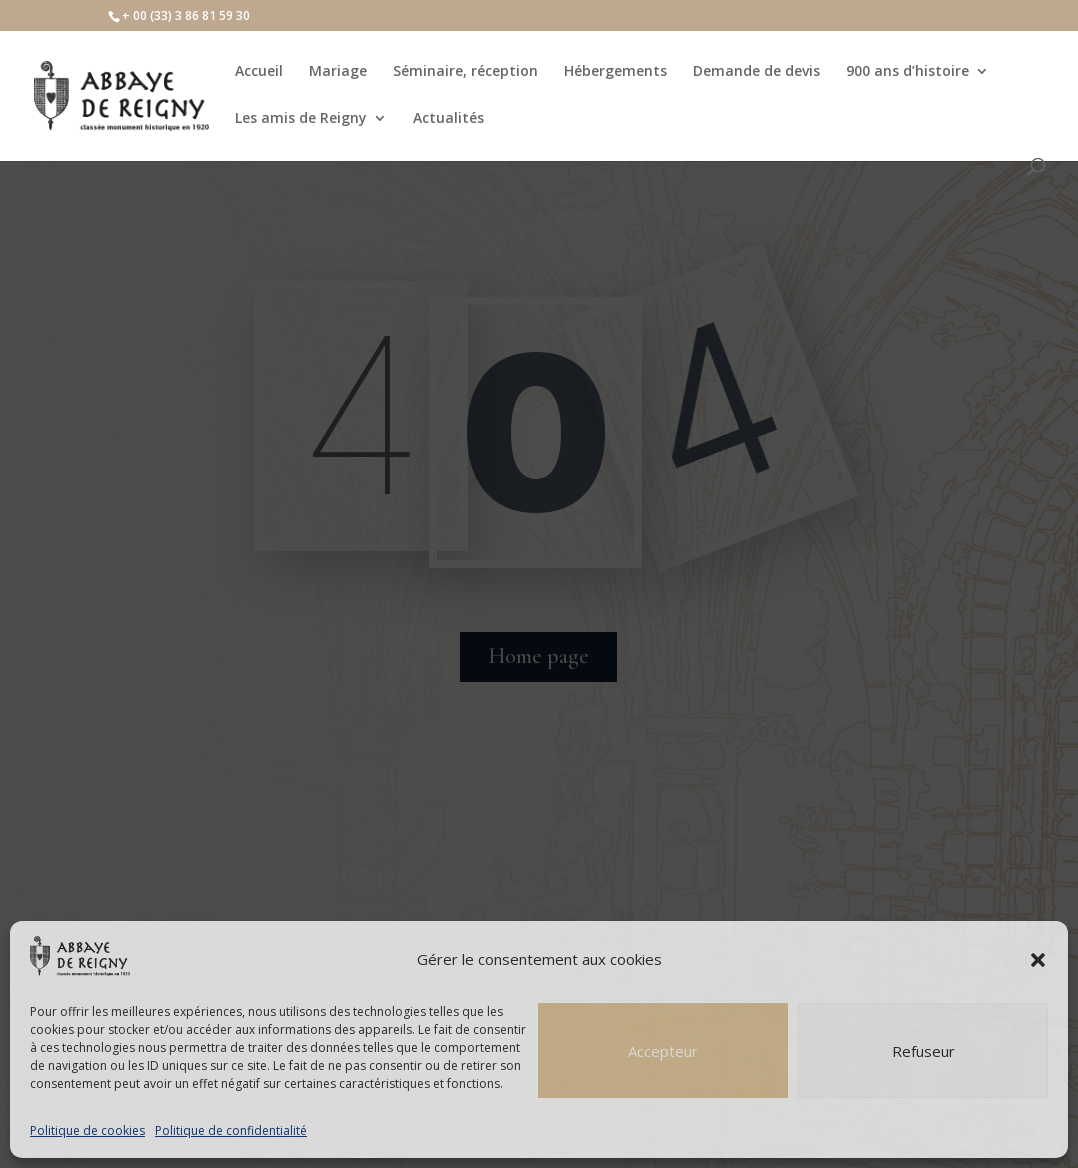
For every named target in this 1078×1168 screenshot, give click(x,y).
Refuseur (923, 1051)
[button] (1038, 960)
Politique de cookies (87, 1130)
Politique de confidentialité (231, 1130)
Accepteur (663, 1051)
